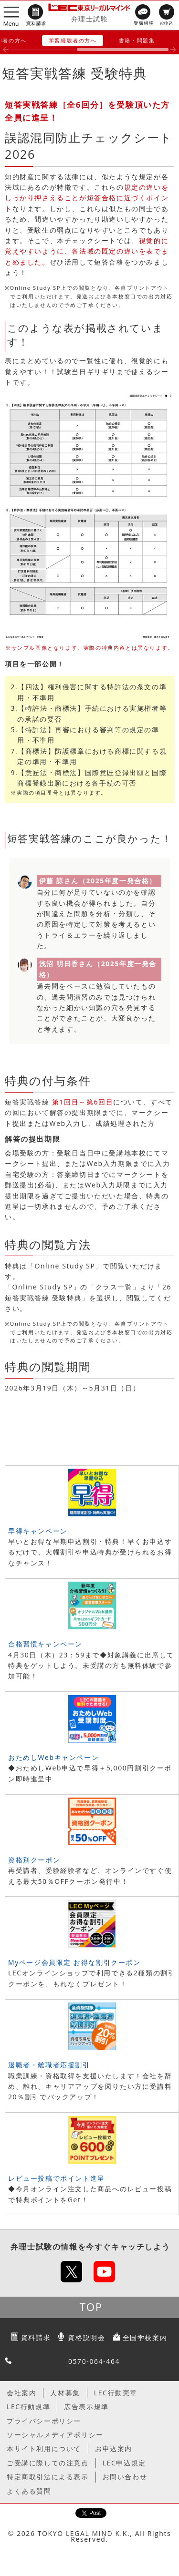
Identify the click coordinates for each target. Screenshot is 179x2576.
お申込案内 (113, 2448)
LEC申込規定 (124, 2462)
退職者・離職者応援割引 (49, 2064)
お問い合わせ (125, 2476)
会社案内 (21, 2392)
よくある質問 (29, 2490)
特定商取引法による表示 (48, 2476)
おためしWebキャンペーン (53, 1757)
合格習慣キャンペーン (45, 1643)
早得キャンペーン (38, 1530)
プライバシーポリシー (44, 2420)
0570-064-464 (94, 2361)
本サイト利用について (44, 2448)
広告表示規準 (86, 2406)
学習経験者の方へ (73, 40)
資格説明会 (86, 2337)
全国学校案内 (145, 2337)
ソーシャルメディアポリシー (55, 2434)
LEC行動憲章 (115, 2392)
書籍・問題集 (137, 40)
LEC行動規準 (28, 2406)
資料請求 (36, 2337)
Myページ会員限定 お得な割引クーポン (74, 1962)
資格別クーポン (34, 1859)
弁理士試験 (89, 18)
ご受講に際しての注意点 (48, 2462)
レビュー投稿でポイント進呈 (56, 2178)
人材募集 (65, 2392)
